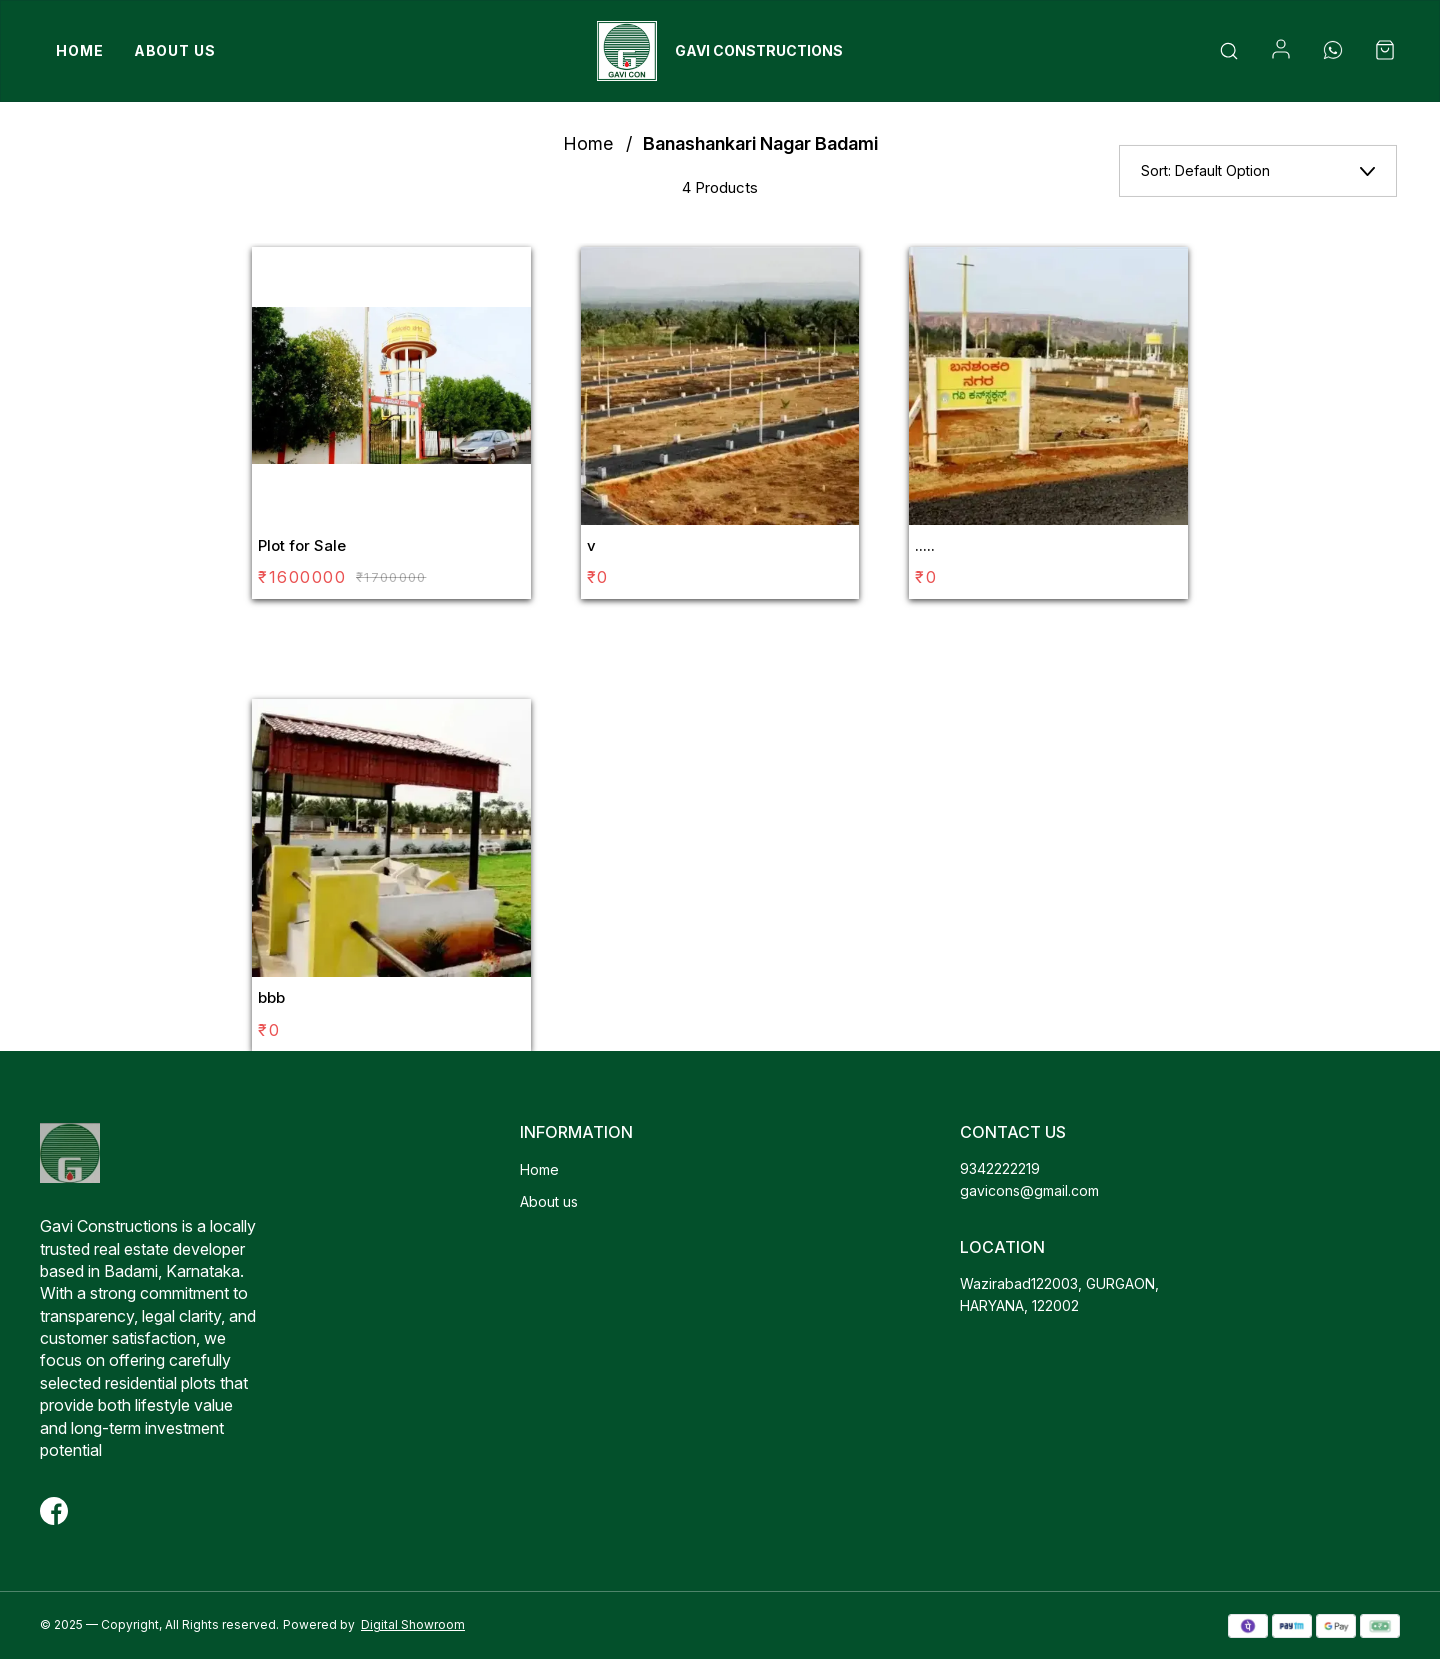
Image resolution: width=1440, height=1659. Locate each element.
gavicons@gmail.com (1029, 1190)
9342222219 (1000, 1168)
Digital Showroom (413, 1624)
